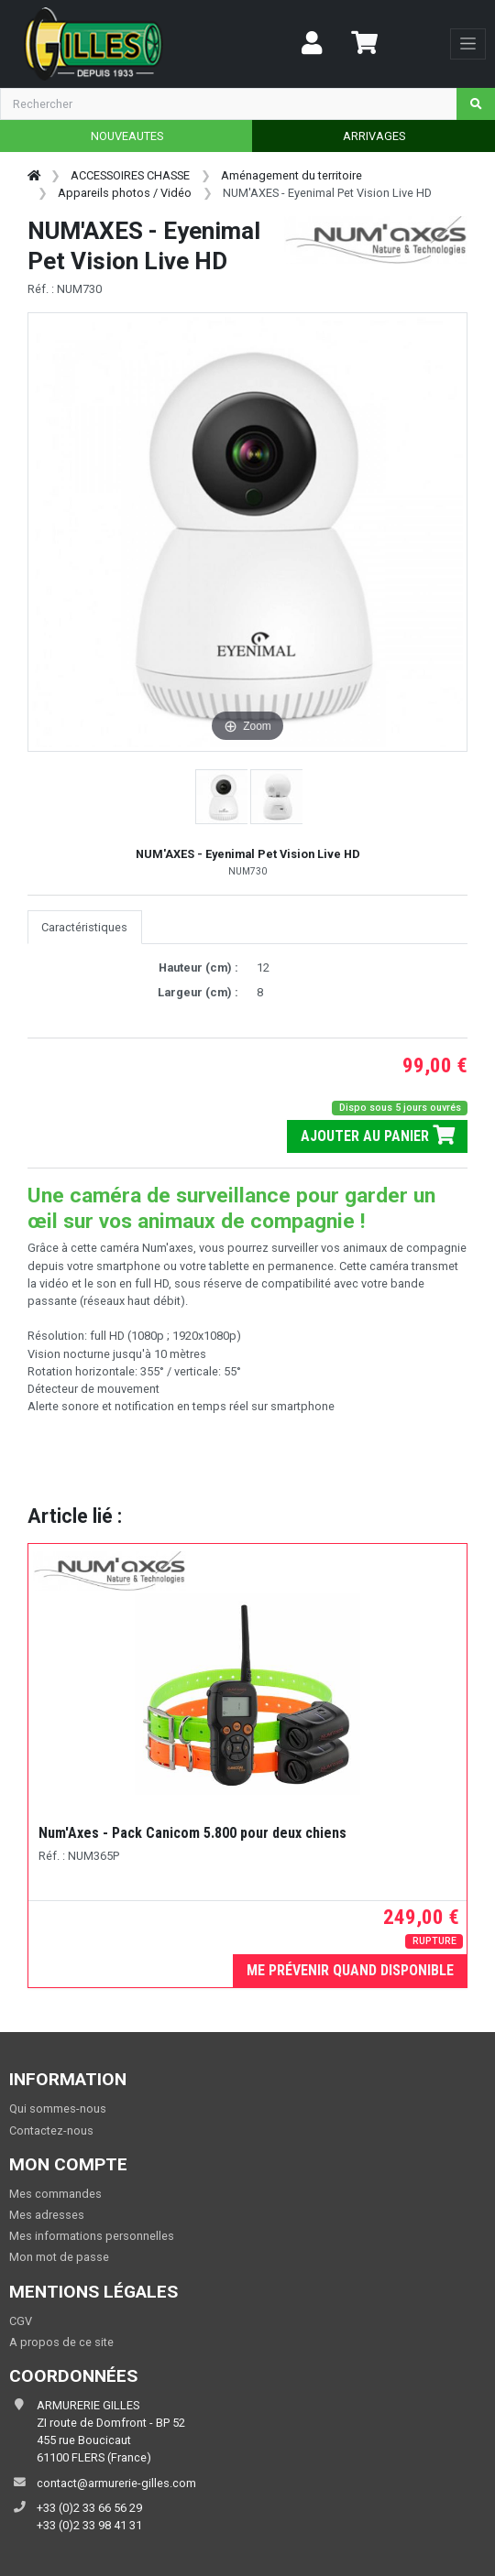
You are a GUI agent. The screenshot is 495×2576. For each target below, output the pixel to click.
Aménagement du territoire (291, 175)
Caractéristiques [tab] (84, 927)
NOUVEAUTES (127, 136)
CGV (20, 2321)
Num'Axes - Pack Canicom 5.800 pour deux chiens (192, 1833)
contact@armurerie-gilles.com (116, 2483)
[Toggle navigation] (468, 44)
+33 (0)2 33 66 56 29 (89, 2508)
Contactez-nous (51, 2130)
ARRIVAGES (374, 136)
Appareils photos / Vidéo (125, 193)
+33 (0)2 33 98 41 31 (89, 2525)
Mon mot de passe (59, 2257)
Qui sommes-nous (57, 2108)
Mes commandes (55, 2194)
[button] (222, 796)
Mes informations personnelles (91, 2236)
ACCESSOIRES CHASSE (130, 175)
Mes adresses (46, 2215)
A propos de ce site (61, 2342)
